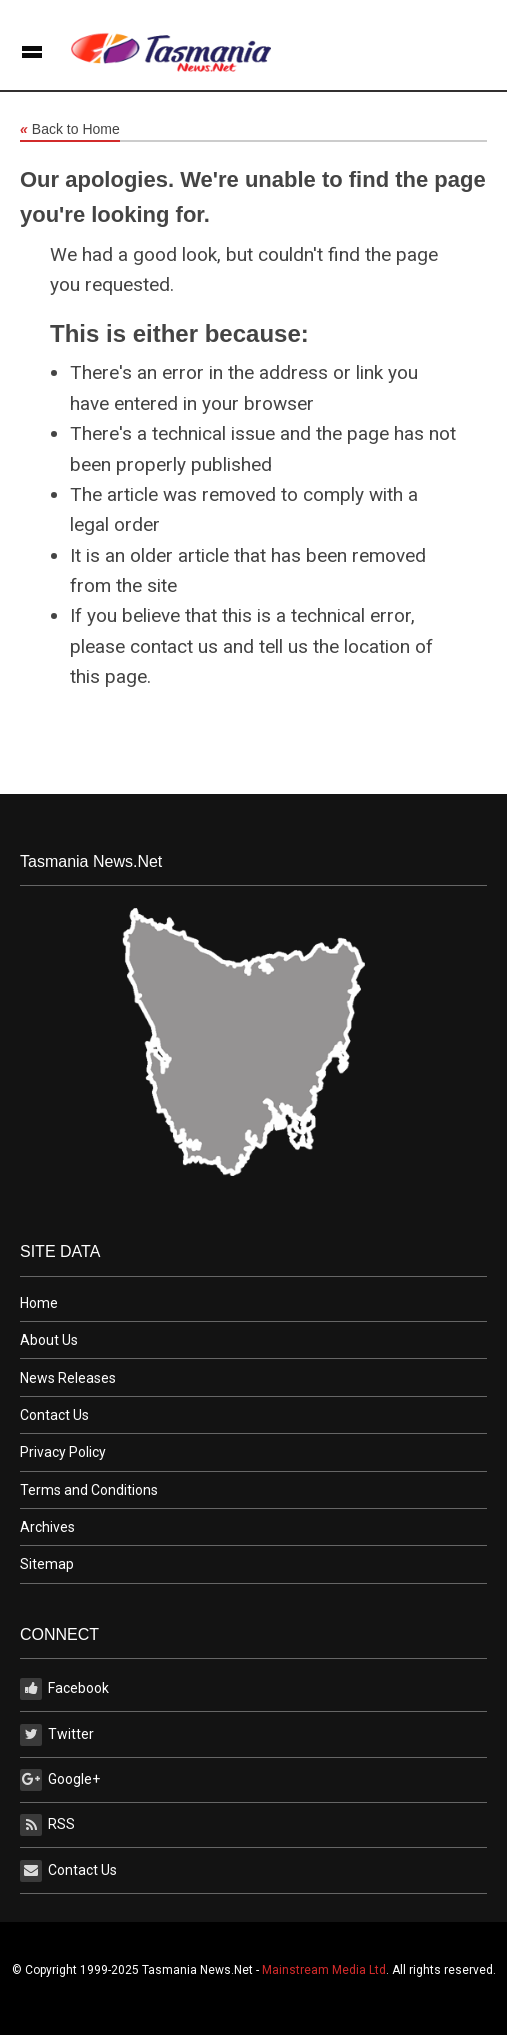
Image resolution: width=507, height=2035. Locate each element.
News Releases (68, 1378)
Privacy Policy (63, 1452)
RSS (47, 1825)
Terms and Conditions (89, 1490)
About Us (49, 1340)
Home (39, 1303)
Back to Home (70, 130)
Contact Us (54, 1415)
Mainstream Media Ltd (324, 1970)
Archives (47, 1527)
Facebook (64, 1689)
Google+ (60, 1780)
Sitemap (47, 1564)
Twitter (57, 1735)
